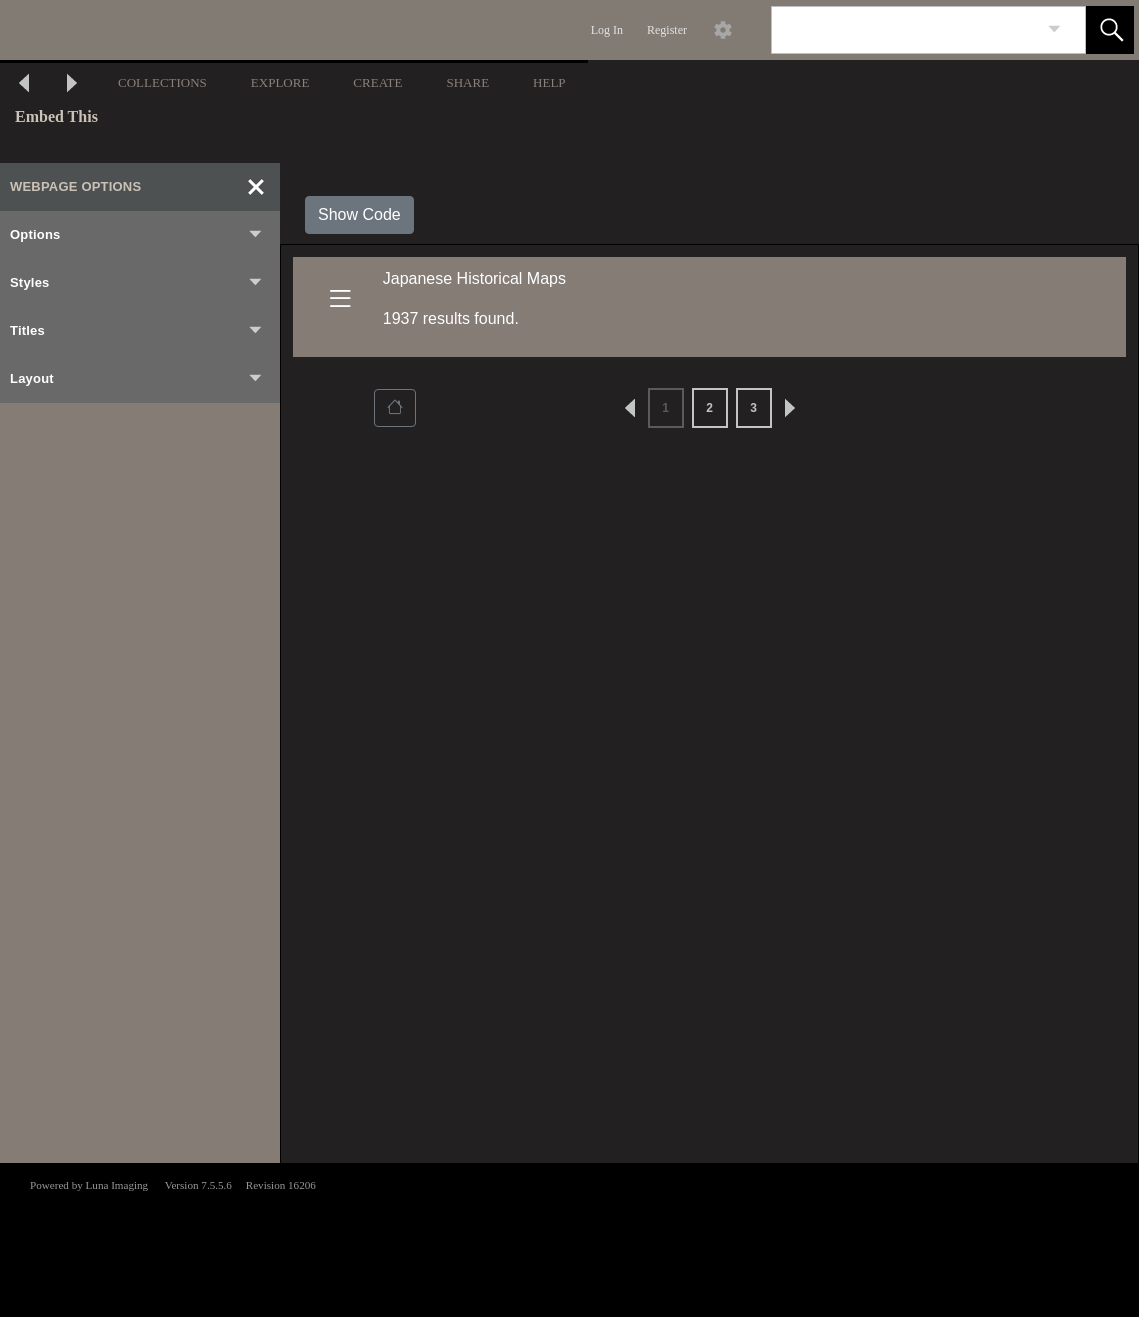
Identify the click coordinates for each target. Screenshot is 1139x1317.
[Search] (905, 30)
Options (137, 235)
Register (667, 30)
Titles (137, 331)
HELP (549, 82)
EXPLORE (280, 82)
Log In (607, 30)
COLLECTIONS (162, 82)
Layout (137, 379)
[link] (1054, 29)
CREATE (377, 82)
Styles (137, 283)
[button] (1110, 30)
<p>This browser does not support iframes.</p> (569, 1238)
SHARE (467, 82)
